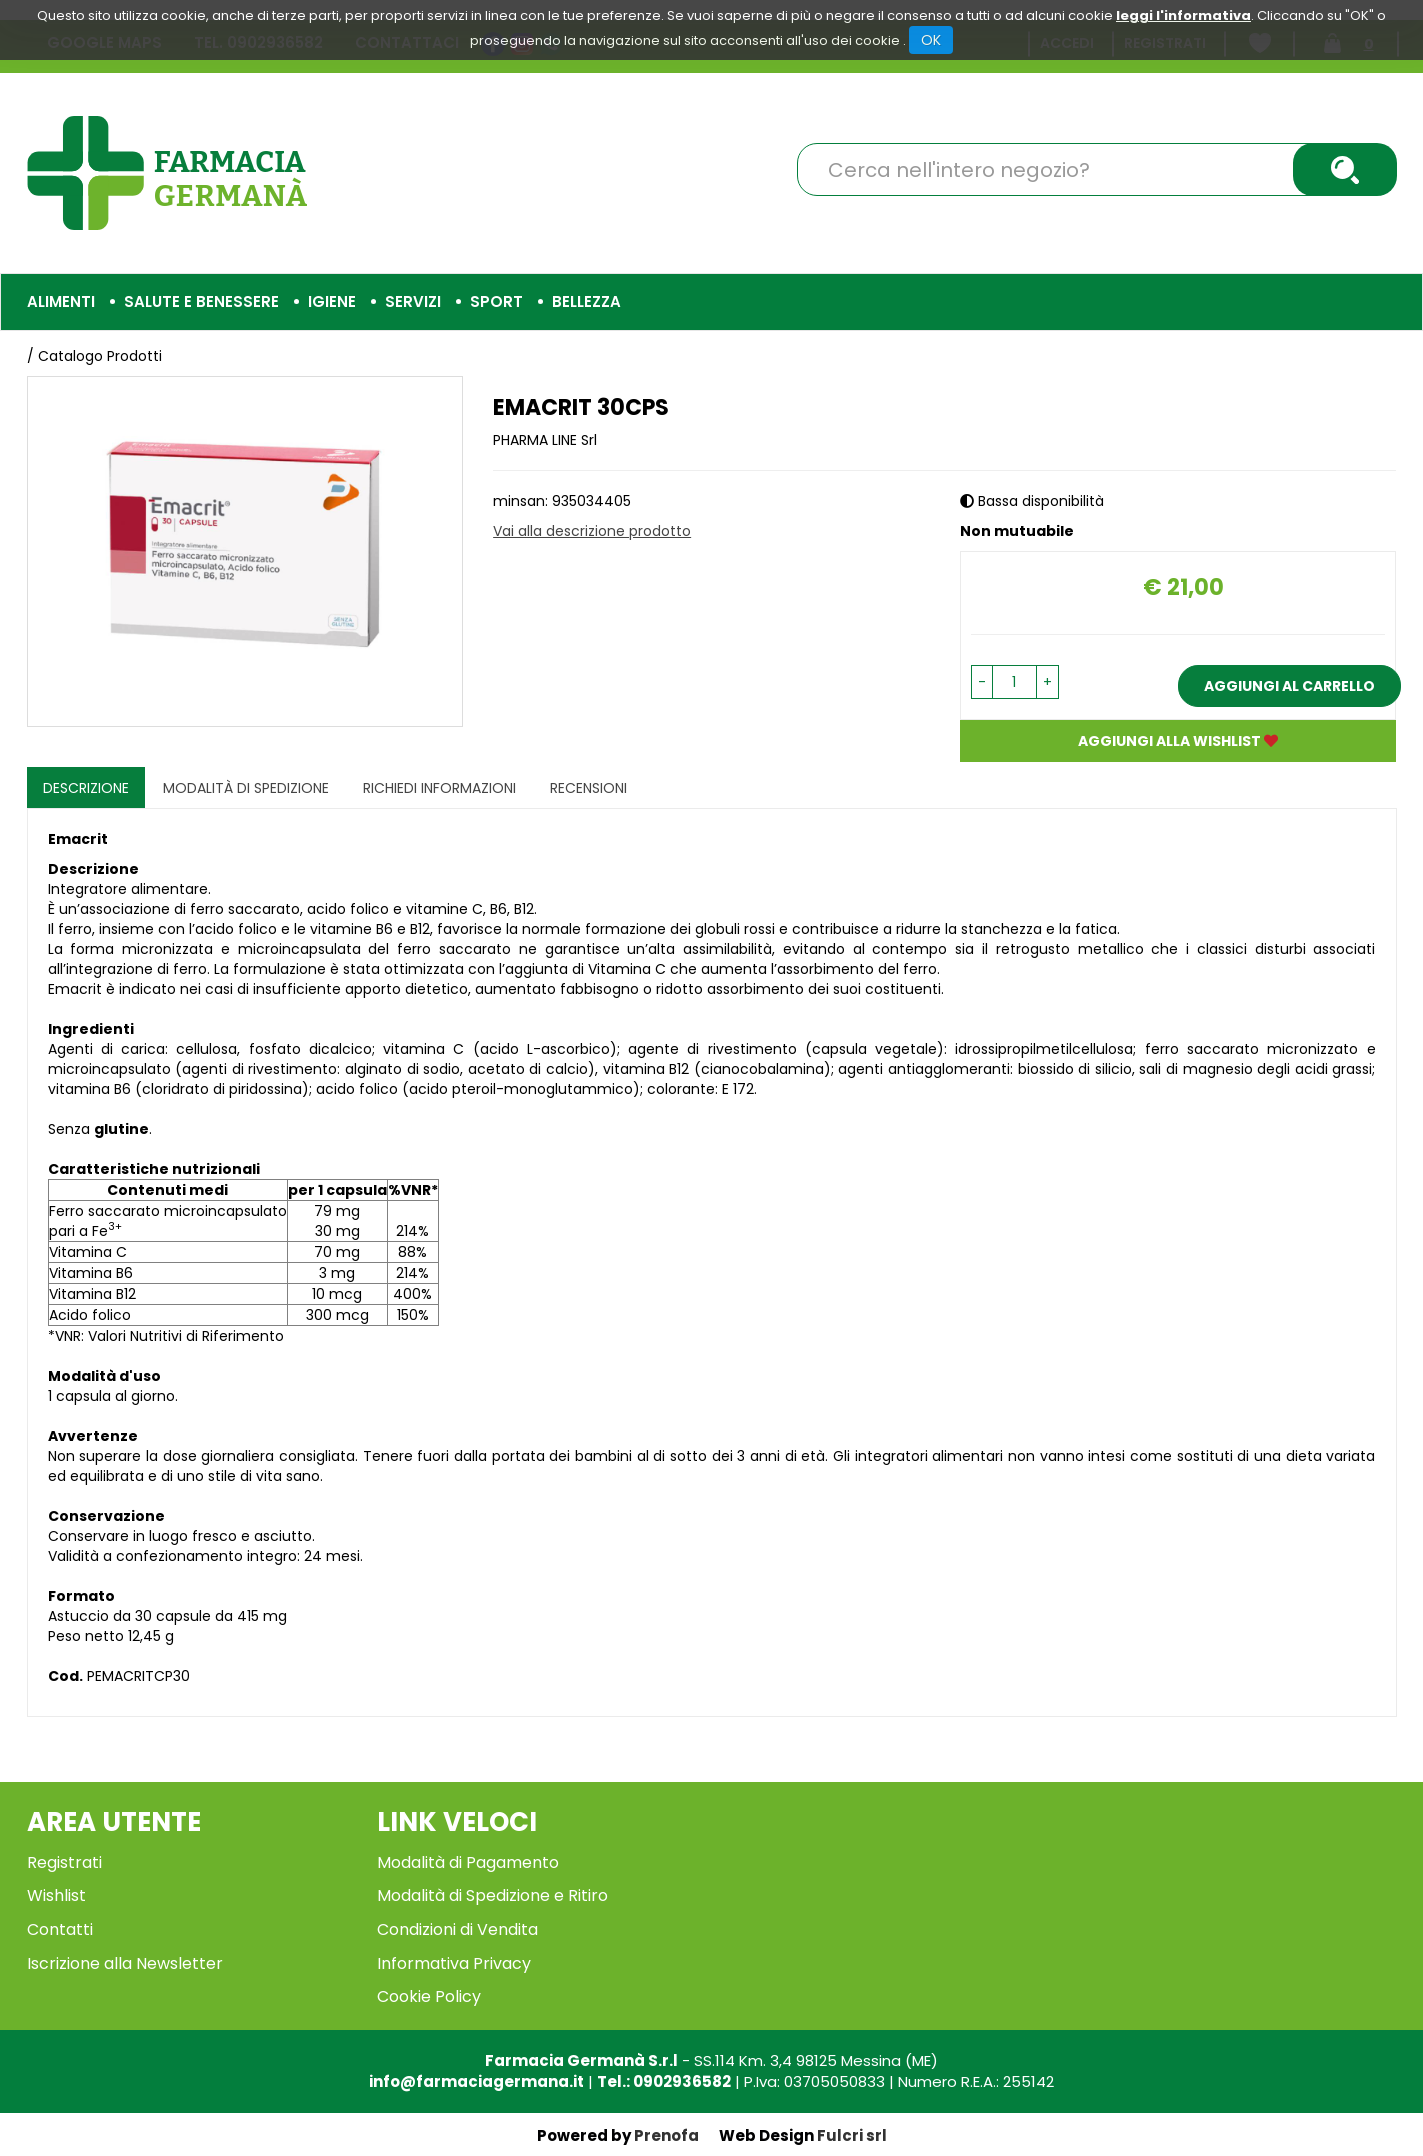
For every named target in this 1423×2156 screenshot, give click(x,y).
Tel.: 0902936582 (664, 2081)
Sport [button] (496, 301)
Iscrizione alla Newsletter (125, 1963)
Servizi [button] (413, 301)
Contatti (60, 1929)
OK (931, 40)
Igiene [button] (332, 301)
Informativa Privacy (454, 1963)
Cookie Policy (429, 1996)
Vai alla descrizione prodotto (592, 531)
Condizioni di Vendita (457, 1929)
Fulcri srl (852, 2135)
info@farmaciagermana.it (476, 2081)
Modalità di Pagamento (468, 1862)
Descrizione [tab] (86, 788)
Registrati (64, 1862)
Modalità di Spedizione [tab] (246, 788)
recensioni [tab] (588, 788)
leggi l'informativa (1183, 15)
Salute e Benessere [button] (201, 301)
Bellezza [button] (586, 301)
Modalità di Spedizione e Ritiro (492, 1895)
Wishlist (56, 1895)
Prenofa (666, 2135)
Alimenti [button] (61, 301)
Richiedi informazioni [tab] (439, 788)
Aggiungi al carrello (1289, 686)
